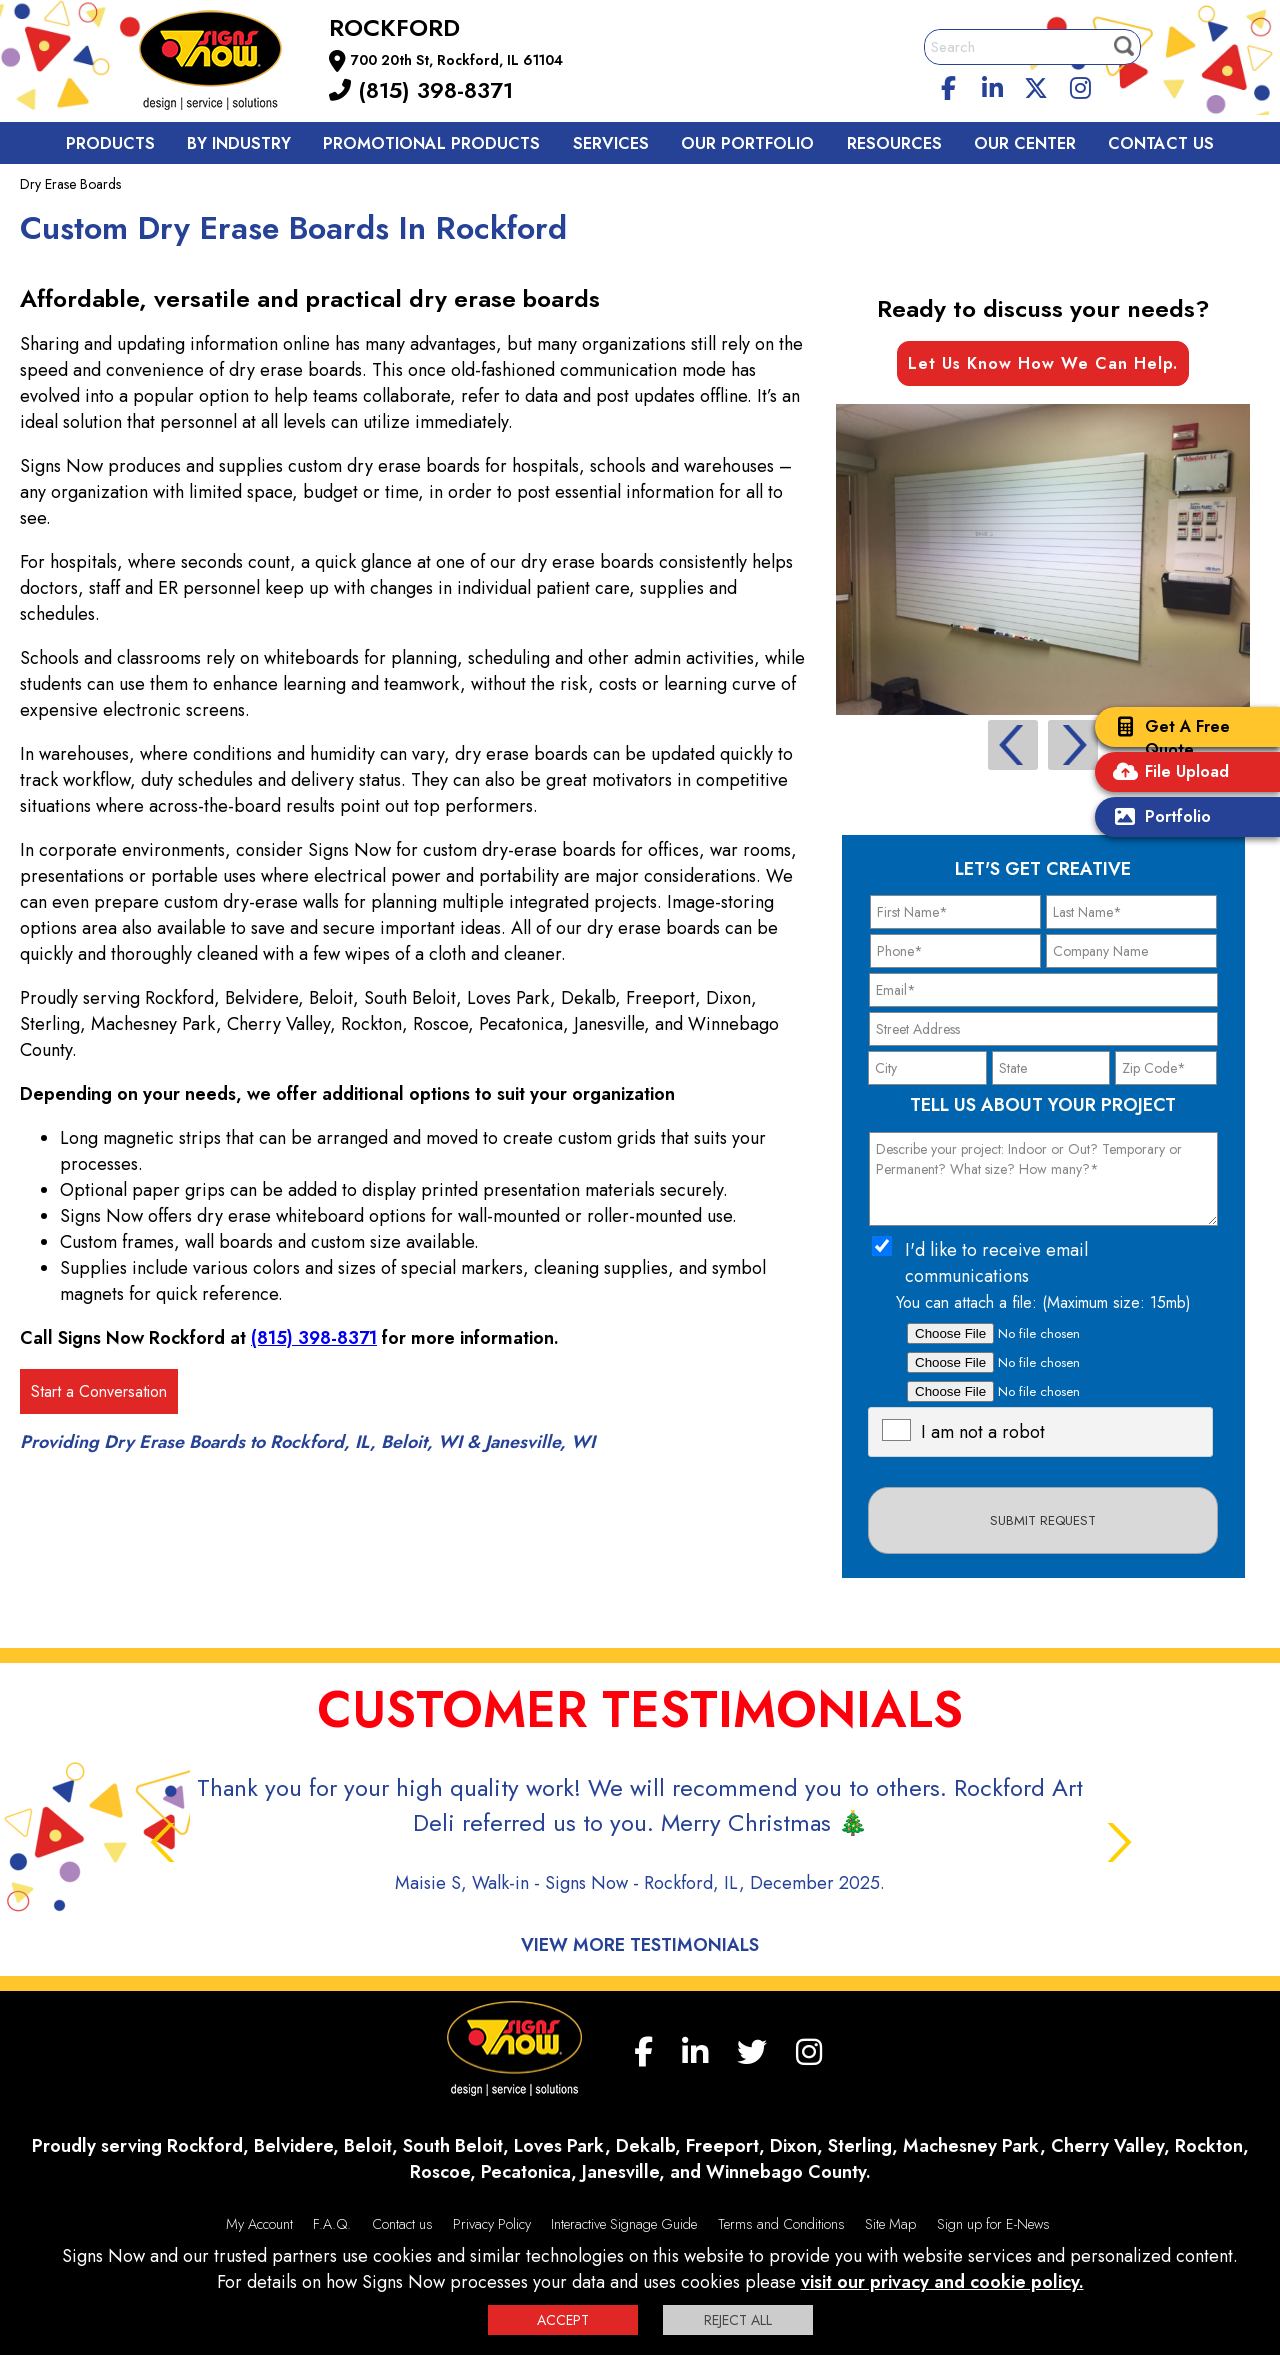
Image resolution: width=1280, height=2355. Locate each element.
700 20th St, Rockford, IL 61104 (457, 60)
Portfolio (1158, 818)
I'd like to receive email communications (996, 1263)
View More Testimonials (640, 1945)
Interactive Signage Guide (624, 2224)
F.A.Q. (332, 2224)
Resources (894, 143)
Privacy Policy (492, 2224)
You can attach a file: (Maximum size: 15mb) (1043, 1302)
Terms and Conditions (781, 2224)
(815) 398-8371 (421, 90)
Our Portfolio (747, 143)
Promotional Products (431, 143)
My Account (259, 2224)
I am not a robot (983, 1432)
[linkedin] (993, 85)
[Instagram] (1080, 85)
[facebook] (949, 85)
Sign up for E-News (993, 2224)
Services (611, 143)
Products (110, 143)
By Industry (239, 143)
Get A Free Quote (1167, 738)
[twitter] (1036, 85)
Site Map (890, 2224)
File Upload (1167, 773)
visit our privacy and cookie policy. (942, 2282)
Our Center (1025, 143)
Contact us (1161, 143)
